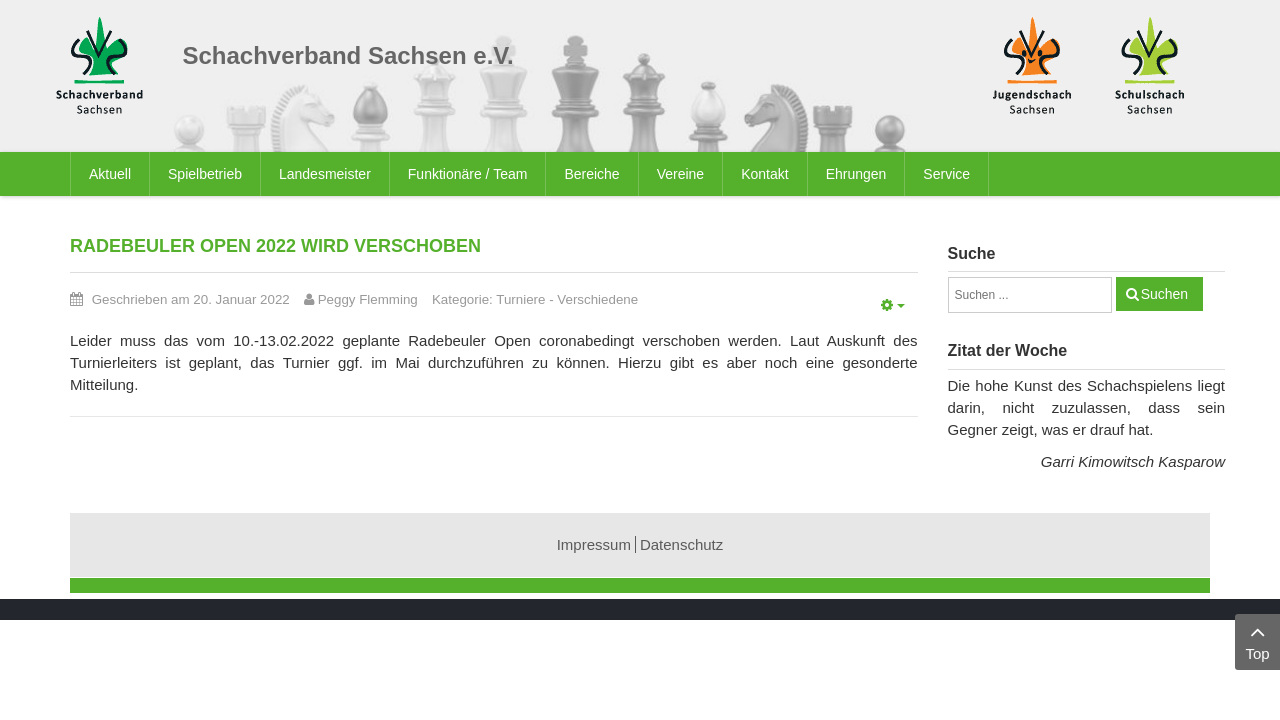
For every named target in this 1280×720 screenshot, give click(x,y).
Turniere (520, 299)
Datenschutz (681, 544)
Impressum (594, 544)
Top (1257, 640)
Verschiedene (597, 299)
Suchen (1164, 294)
